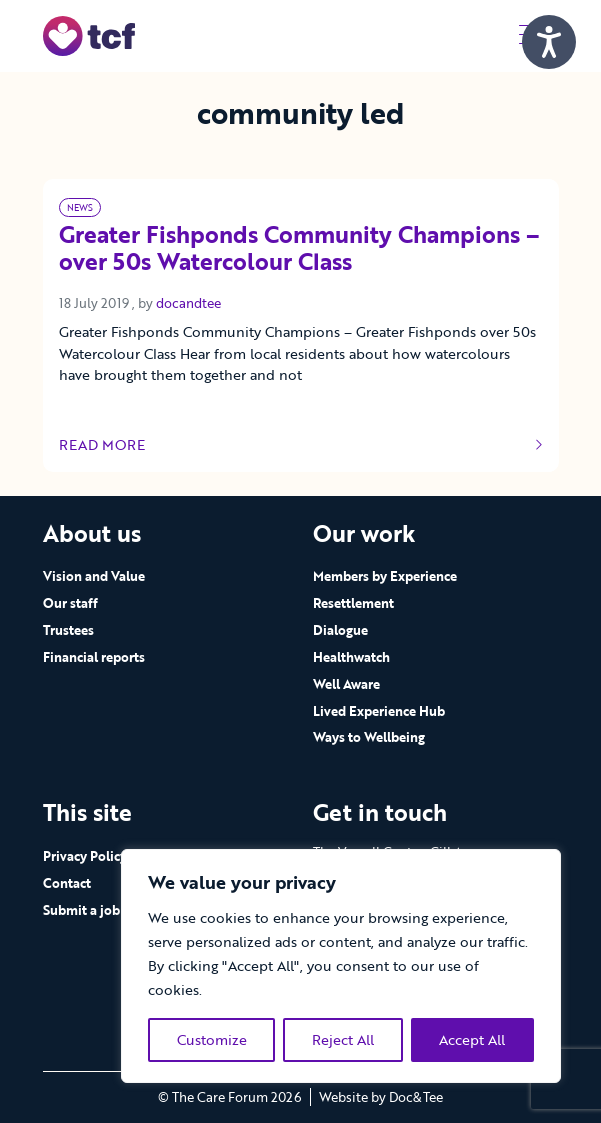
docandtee (188, 303)
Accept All (472, 1039)
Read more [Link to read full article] (301, 445)
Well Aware (346, 684)
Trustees (68, 630)
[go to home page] (89, 34)
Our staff (70, 603)
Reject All (343, 1039)
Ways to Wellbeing (369, 737)
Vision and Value (94, 576)
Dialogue (340, 630)
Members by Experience (385, 576)
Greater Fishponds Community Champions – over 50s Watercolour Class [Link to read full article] (299, 249)
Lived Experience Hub (379, 711)
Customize (212, 1039)
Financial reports (94, 657)
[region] (341, 966)
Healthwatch (351, 657)
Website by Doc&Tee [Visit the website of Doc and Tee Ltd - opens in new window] (381, 1097)
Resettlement (353, 603)
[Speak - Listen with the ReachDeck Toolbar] (549, 42)
